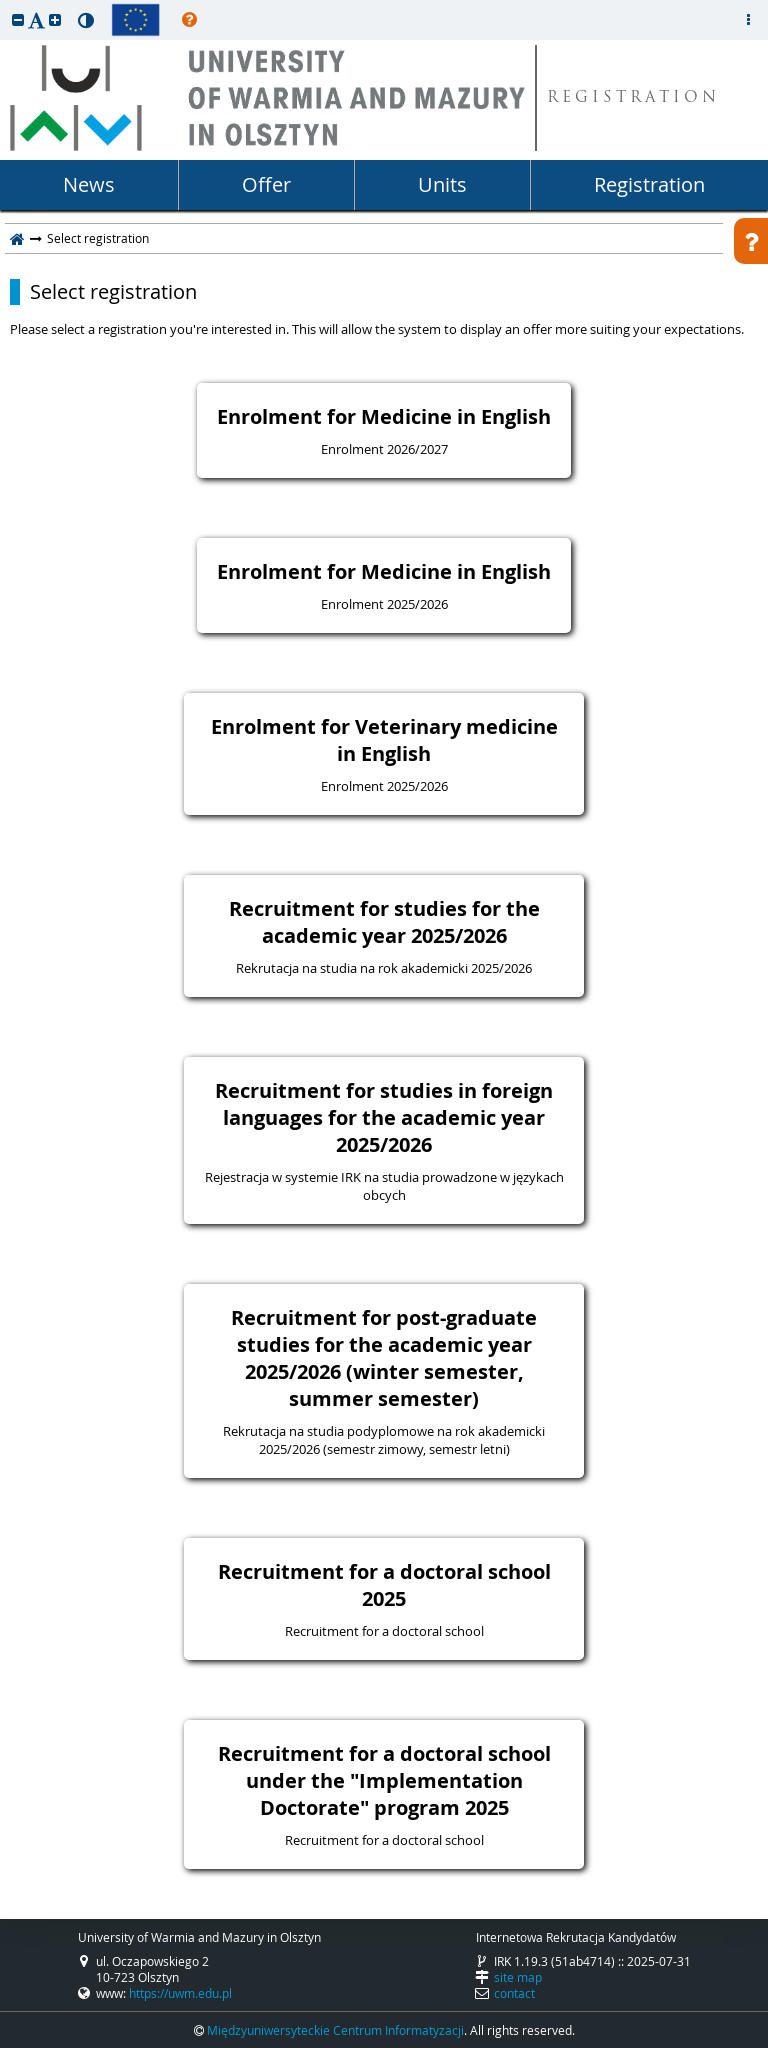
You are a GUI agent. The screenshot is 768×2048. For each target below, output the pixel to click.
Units (442, 184)
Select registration (113, 292)
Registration (649, 184)
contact (514, 1993)
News (89, 184)
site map (518, 1977)
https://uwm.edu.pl (180, 1993)
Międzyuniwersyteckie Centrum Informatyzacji (335, 2030)
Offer (266, 184)
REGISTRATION (633, 98)
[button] (18, 19)
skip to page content (5, 5)
